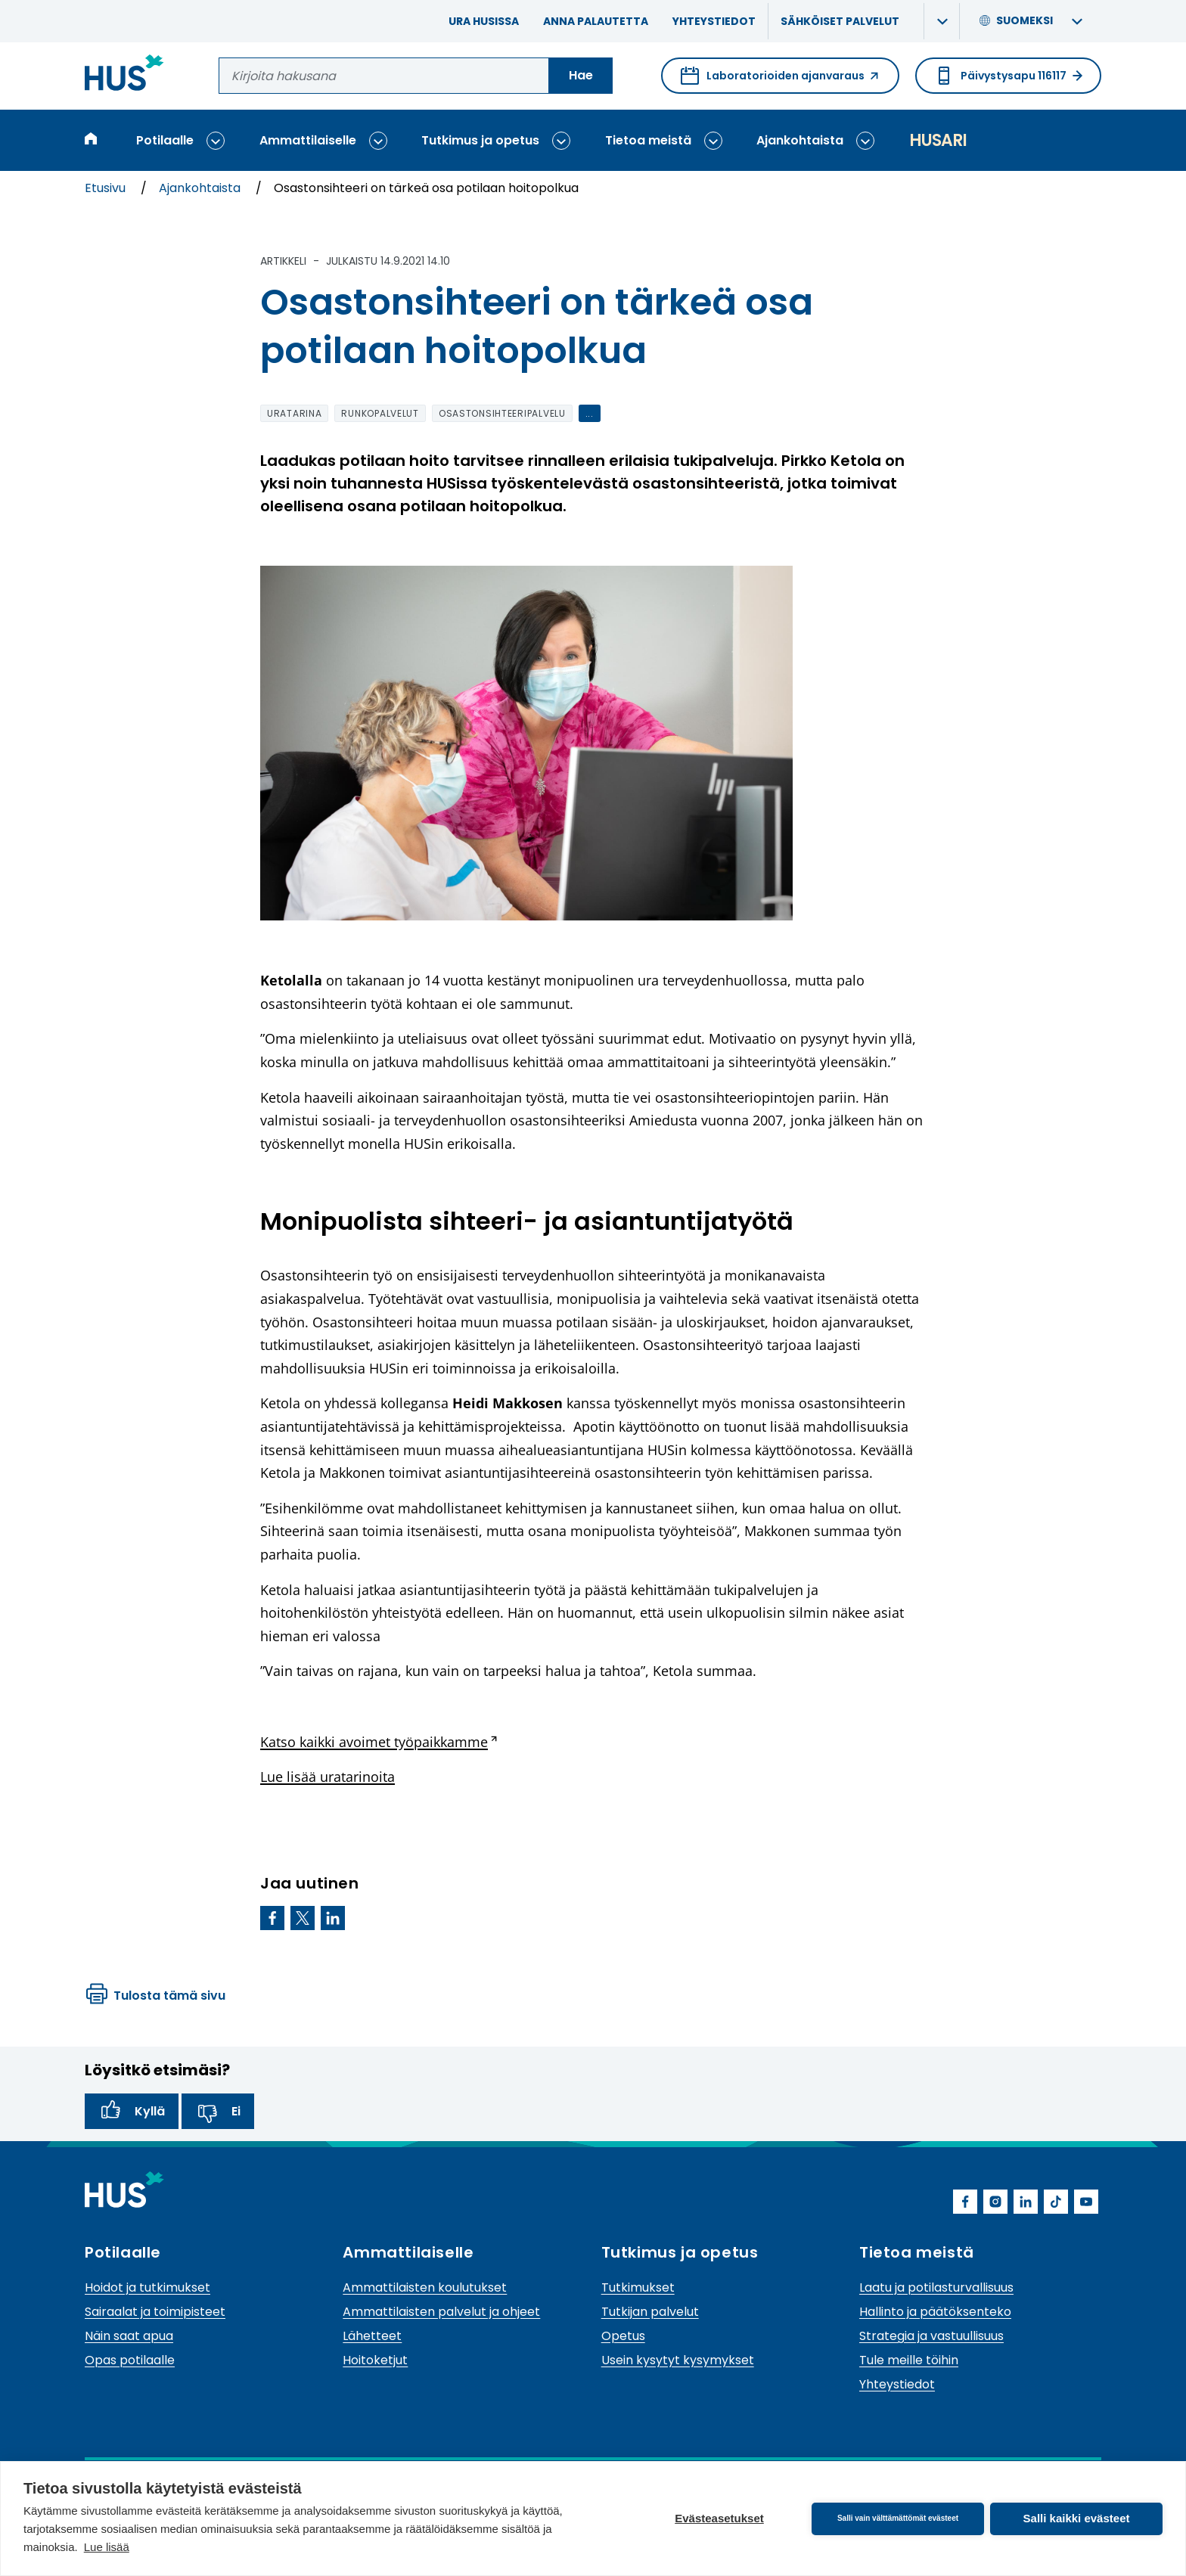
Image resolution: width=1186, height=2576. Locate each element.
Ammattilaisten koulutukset (425, 2287)
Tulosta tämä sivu (155, 1996)
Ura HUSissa (484, 21)
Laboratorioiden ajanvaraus (780, 80)
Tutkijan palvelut (650, 2311)
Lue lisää (106, 2546)
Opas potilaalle (130, 2360)
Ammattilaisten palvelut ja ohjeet (441, 2311)
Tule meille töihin (908, 2360)
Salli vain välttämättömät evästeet (897, 2518)
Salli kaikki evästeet (1076, 2518)
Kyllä (131, 2112)
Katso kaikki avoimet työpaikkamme (378, 1742)
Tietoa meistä (648, 140)
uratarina (294, 413)
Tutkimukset (638, 2287)
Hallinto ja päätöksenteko (935, 2311)
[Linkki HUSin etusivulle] (124, 75)
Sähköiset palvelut (840, 21)
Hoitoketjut (375, 2360)
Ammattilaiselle (307, 140)
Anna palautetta (595, 21)
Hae (581, 75)
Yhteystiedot (714, 21)
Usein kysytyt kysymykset (677, 2360)
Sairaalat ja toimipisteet (155, 2311)
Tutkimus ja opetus (480, 140)
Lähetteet (372, 2336)
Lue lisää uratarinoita (327, 1777)
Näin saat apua (129, 2336)
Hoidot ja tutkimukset (147, 2287)
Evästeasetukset (719, 2518)
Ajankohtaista (799, 140)
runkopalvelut (379, 413)
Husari (938, 140)
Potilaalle (165, 140)
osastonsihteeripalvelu (502, 413)
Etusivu (107, 188)
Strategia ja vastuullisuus (931, 2336)
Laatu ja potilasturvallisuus (936, 2287)
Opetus (623, 2336)
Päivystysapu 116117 (1008, 76)
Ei (218, 2112)
